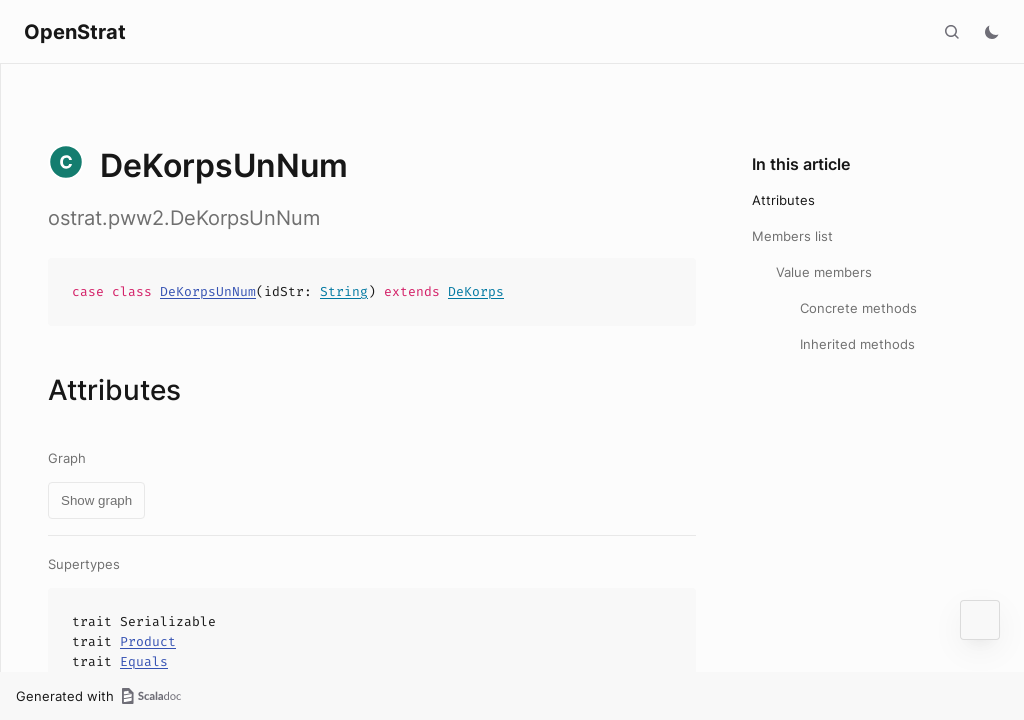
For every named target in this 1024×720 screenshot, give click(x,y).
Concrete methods (858, 308)
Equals (144, 661)
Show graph (96, 500)
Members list (792, 236)
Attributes (783, 200)
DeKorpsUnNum (208, 291)
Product (148, 641)
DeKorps (476, 291)
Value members (824, 272)
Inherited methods (857, 344)
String (344, 291)
